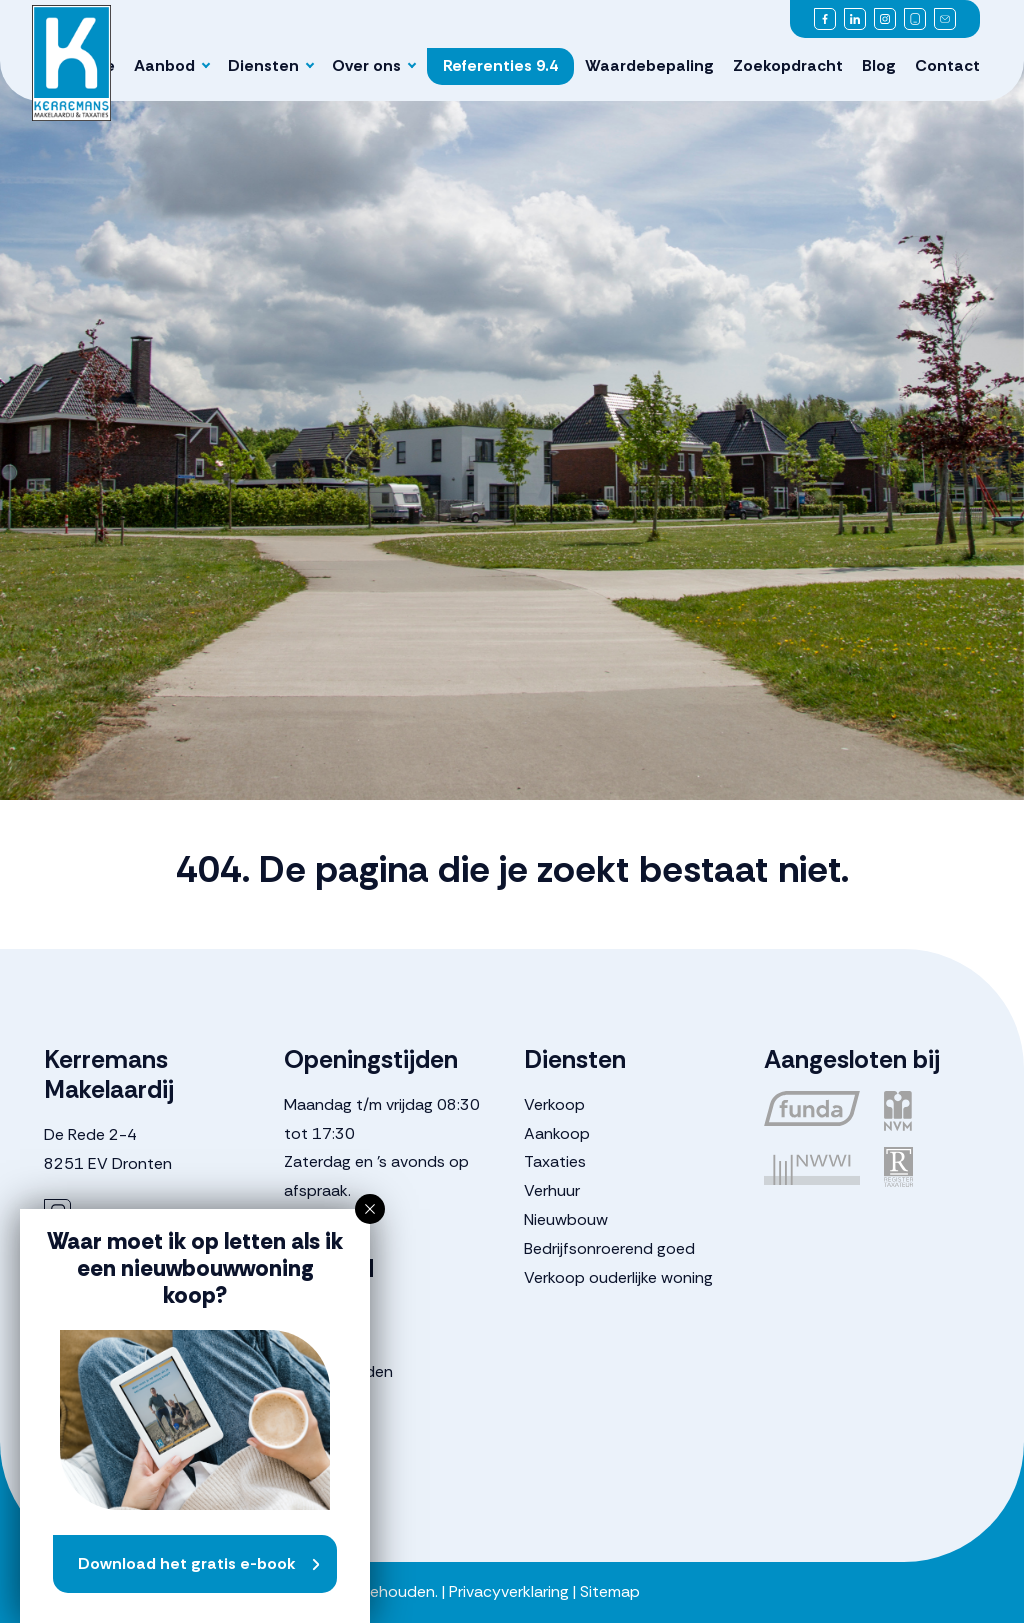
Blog (879, 65)
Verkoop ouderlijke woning (618, 1277)
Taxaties (555, 1161)
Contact (947, 65)
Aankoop (557, 1133)
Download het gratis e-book (187, 1563)
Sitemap (610, 1591)
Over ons (366, 65)
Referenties (500, 65)
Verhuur (552, 1190)
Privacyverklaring (509, 1591)
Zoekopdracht (788, 65)
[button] (370, 1209)
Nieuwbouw (566, 1219)
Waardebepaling (649, 65)
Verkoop (554, 1104)
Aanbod (164, 65)
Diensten (263, 65)
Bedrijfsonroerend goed (609, 1248)
